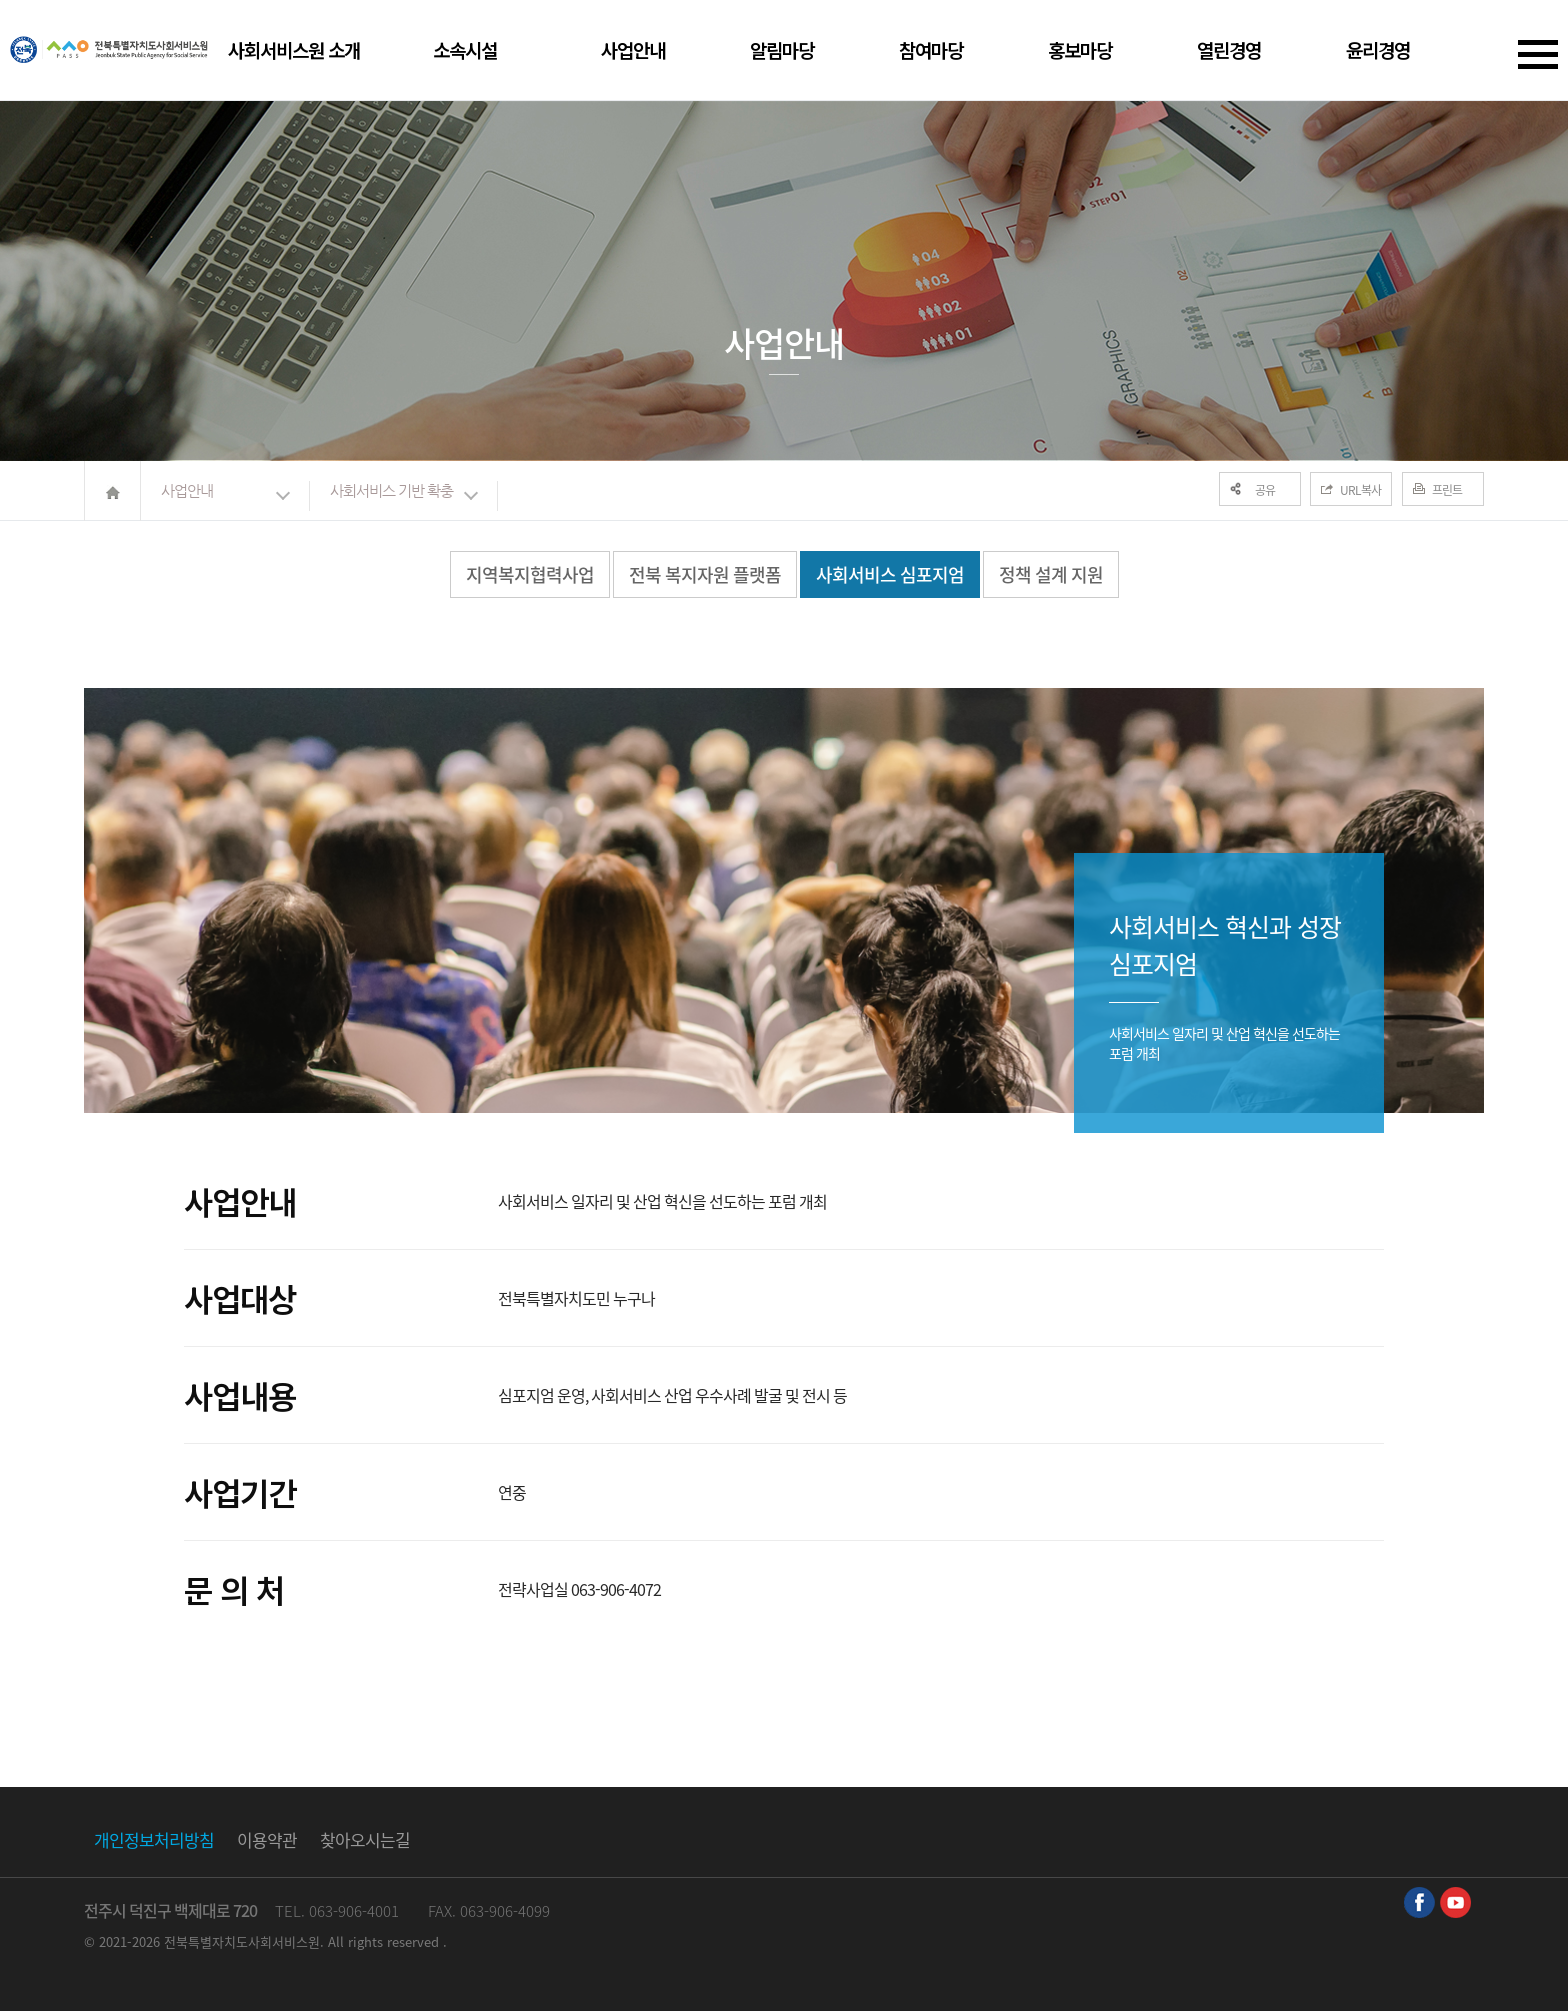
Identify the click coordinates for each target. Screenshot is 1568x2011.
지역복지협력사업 (530, 574)
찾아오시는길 (365, 1839)
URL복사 (1360, 490)
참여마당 (931, 49)
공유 (1265, 490)
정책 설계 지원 (1051, 574)
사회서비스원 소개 (294, 49)
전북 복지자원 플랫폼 (705, 574)
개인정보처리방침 (154, 1839)
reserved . (417, 1941)
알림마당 (782, 49)
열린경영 (1229, 49)
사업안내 (633, 49)
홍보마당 (1080, 49)
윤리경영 (1378, 49)
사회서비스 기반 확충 (391, 490)
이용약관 (267, 1839)
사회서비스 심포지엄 (890, 574)
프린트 (1447, 490)
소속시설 (465, 49)
